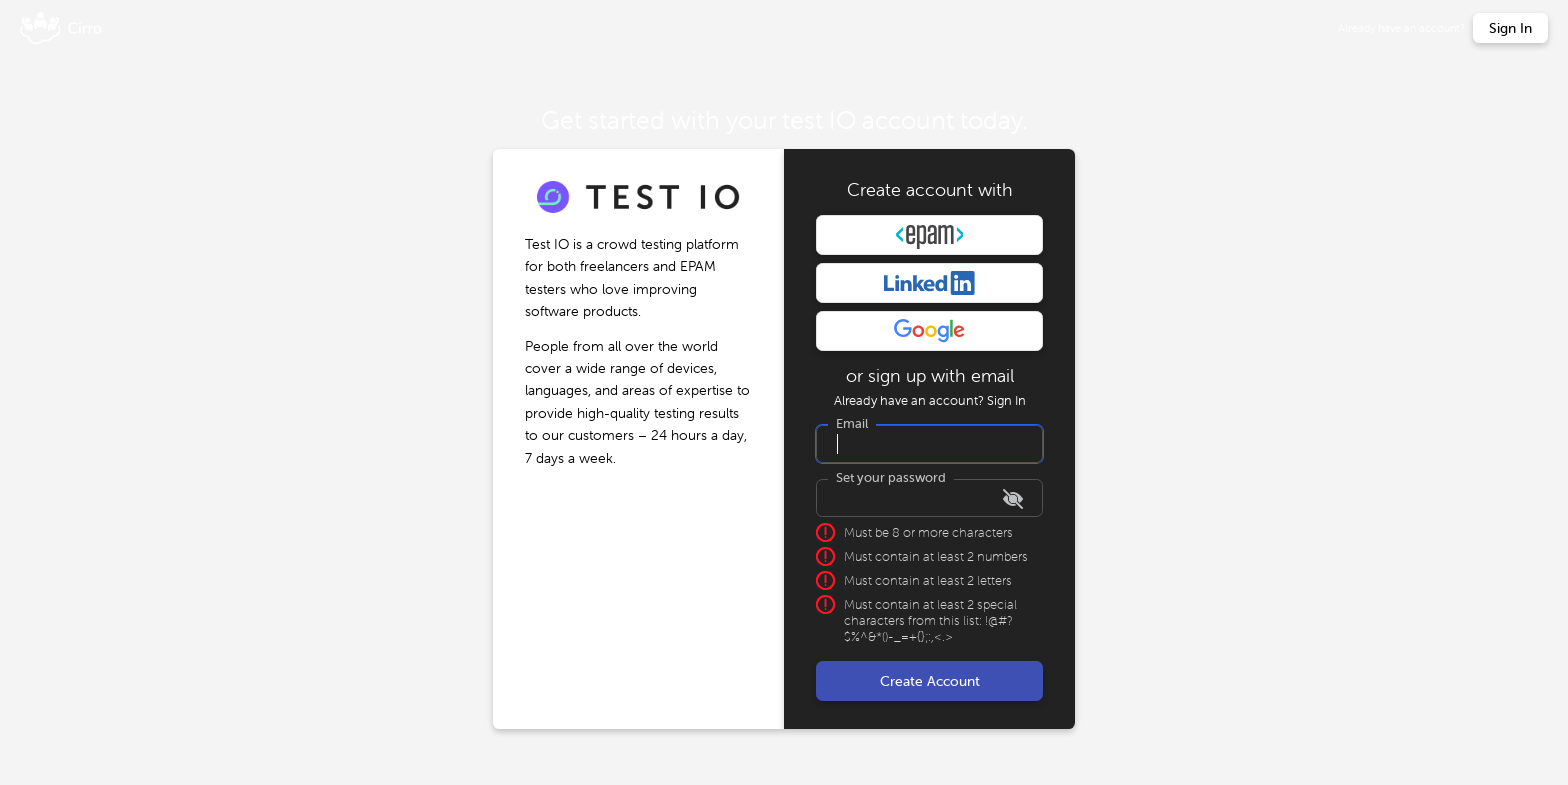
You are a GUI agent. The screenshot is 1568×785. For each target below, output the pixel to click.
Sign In (1006, 400)
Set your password (891, 477)
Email (852, 423)
